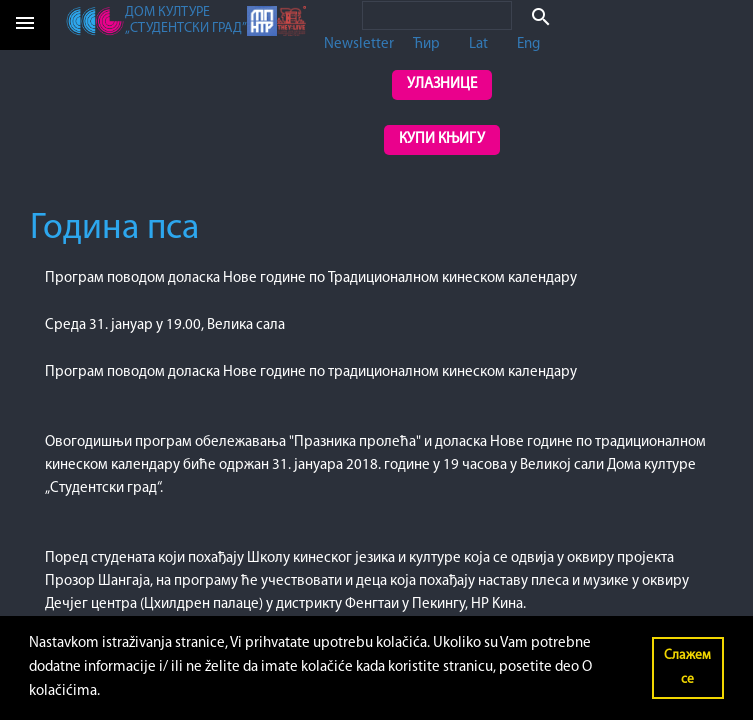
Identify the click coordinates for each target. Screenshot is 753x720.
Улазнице (442, 84)
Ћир (426, 44)
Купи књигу (442, 139)
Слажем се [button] (687, 667)
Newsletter (359, 44)
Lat (478, 44)
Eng (528, 44)
